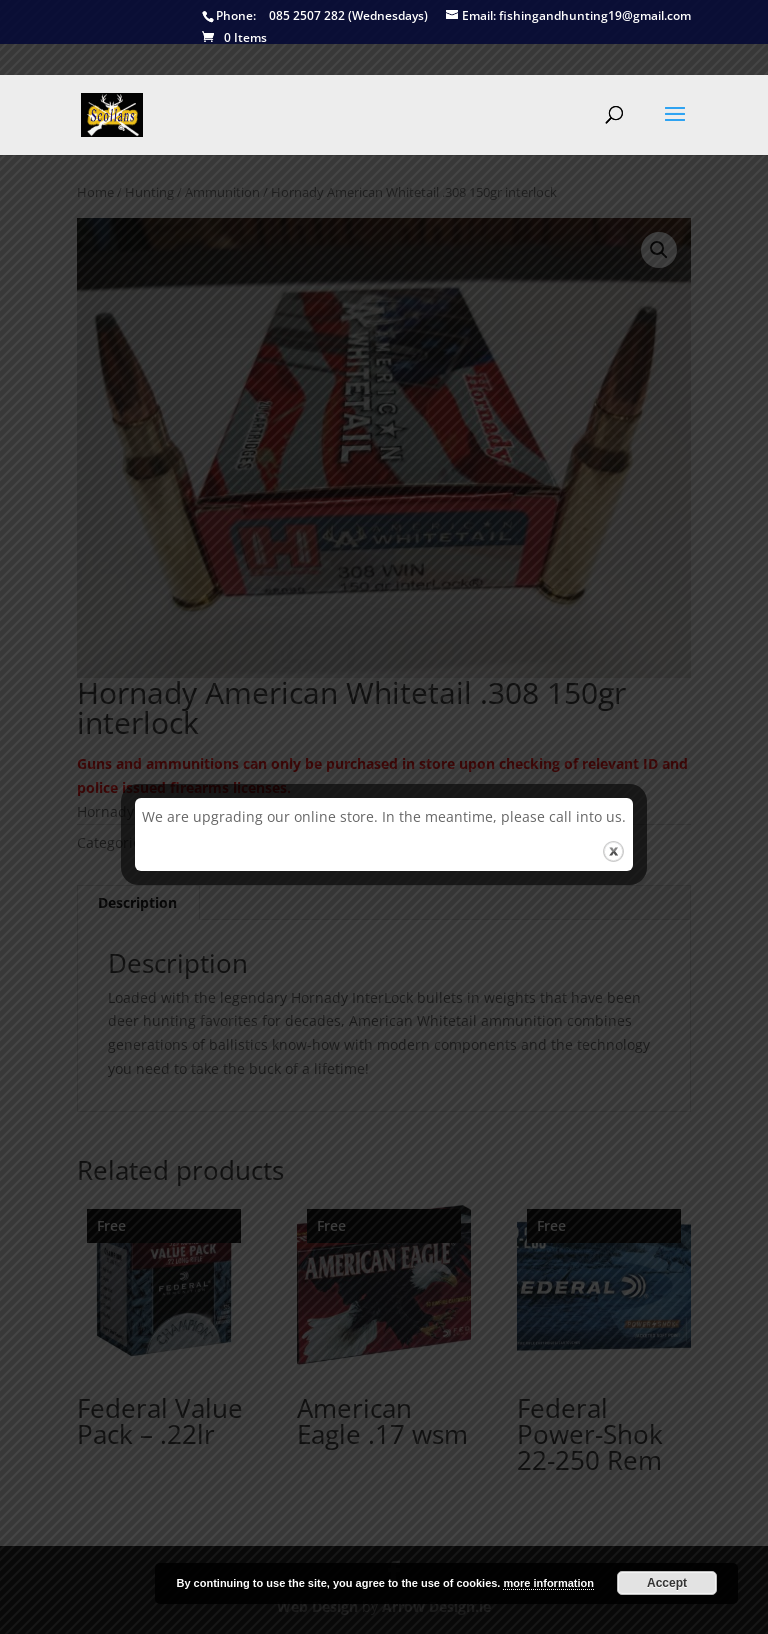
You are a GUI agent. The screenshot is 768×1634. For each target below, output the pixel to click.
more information (548, 1583)
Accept (667, 1583)
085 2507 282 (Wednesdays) (315, 16)
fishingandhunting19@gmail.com (568, 16)
